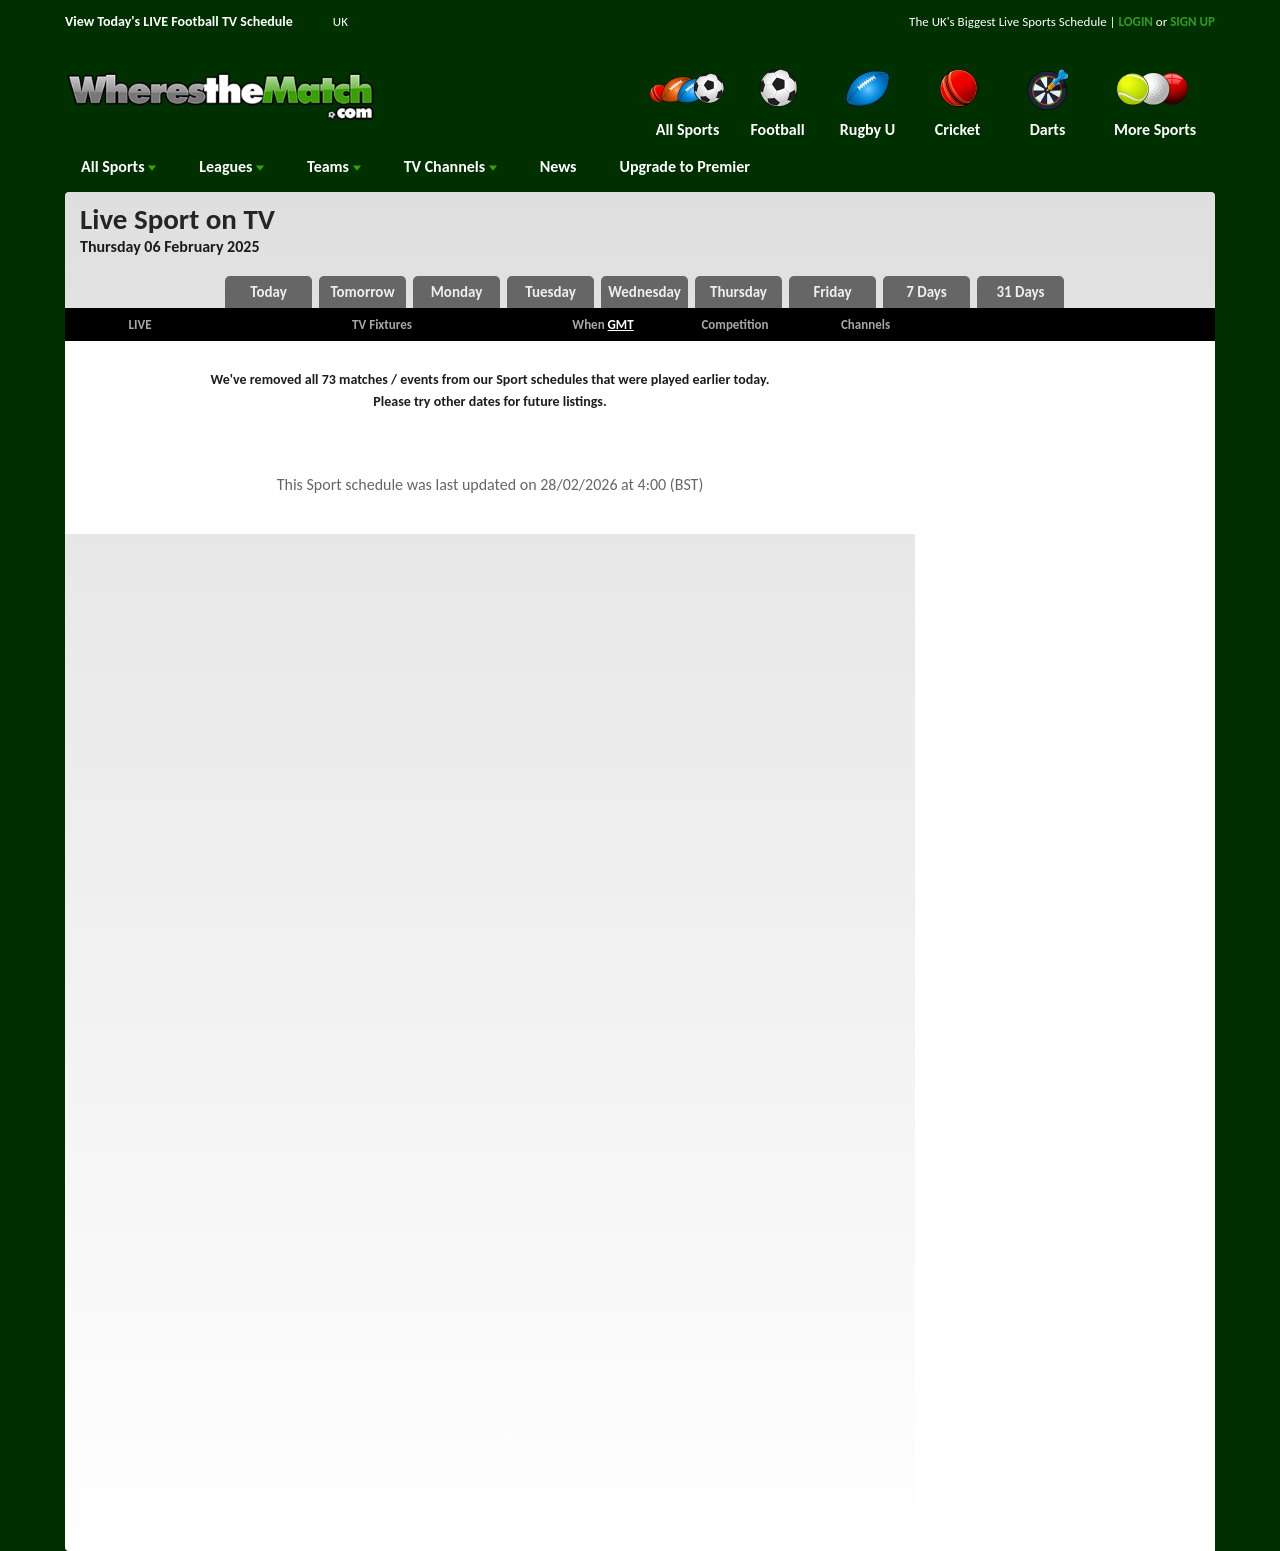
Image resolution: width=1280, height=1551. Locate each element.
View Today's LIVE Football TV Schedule (179, 21)
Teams (334, 166)
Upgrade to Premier (684, 166)
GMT (621, 324)
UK (340, 21)
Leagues (231, 166)
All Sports (118, 166)
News (558, 166)
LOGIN (1136, 21)
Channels (450, 166)
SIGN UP (1192, 21)
